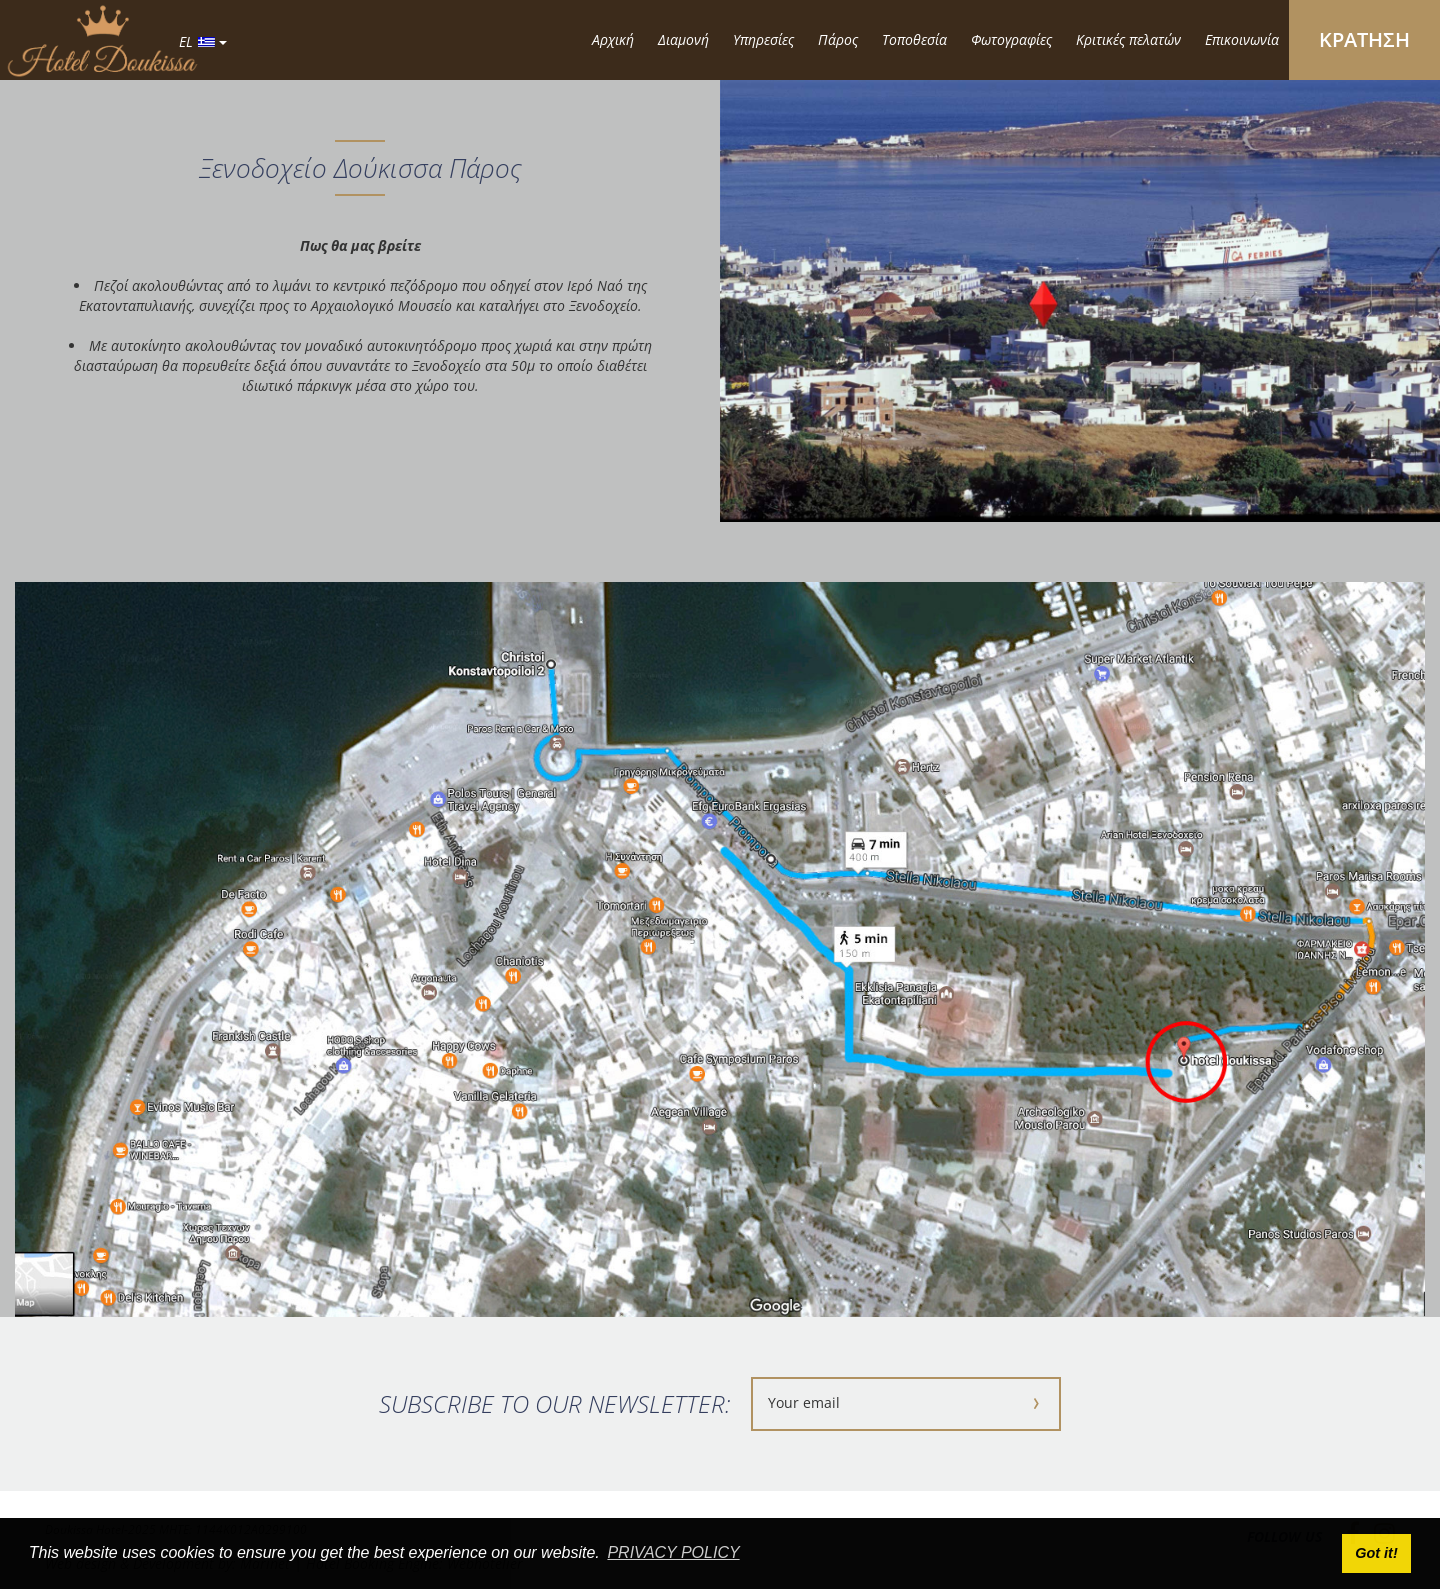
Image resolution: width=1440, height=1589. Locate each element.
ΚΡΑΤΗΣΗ (1364, 39)
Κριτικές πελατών (1128, 39)
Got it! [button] (1376, 1553)
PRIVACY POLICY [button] (673, 1552)
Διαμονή (683, 39)
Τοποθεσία (914, 39)
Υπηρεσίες (763, 39)
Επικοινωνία (1242, 39)
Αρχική (613, 39)
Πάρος (838, 39)
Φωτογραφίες (1011, 39)
